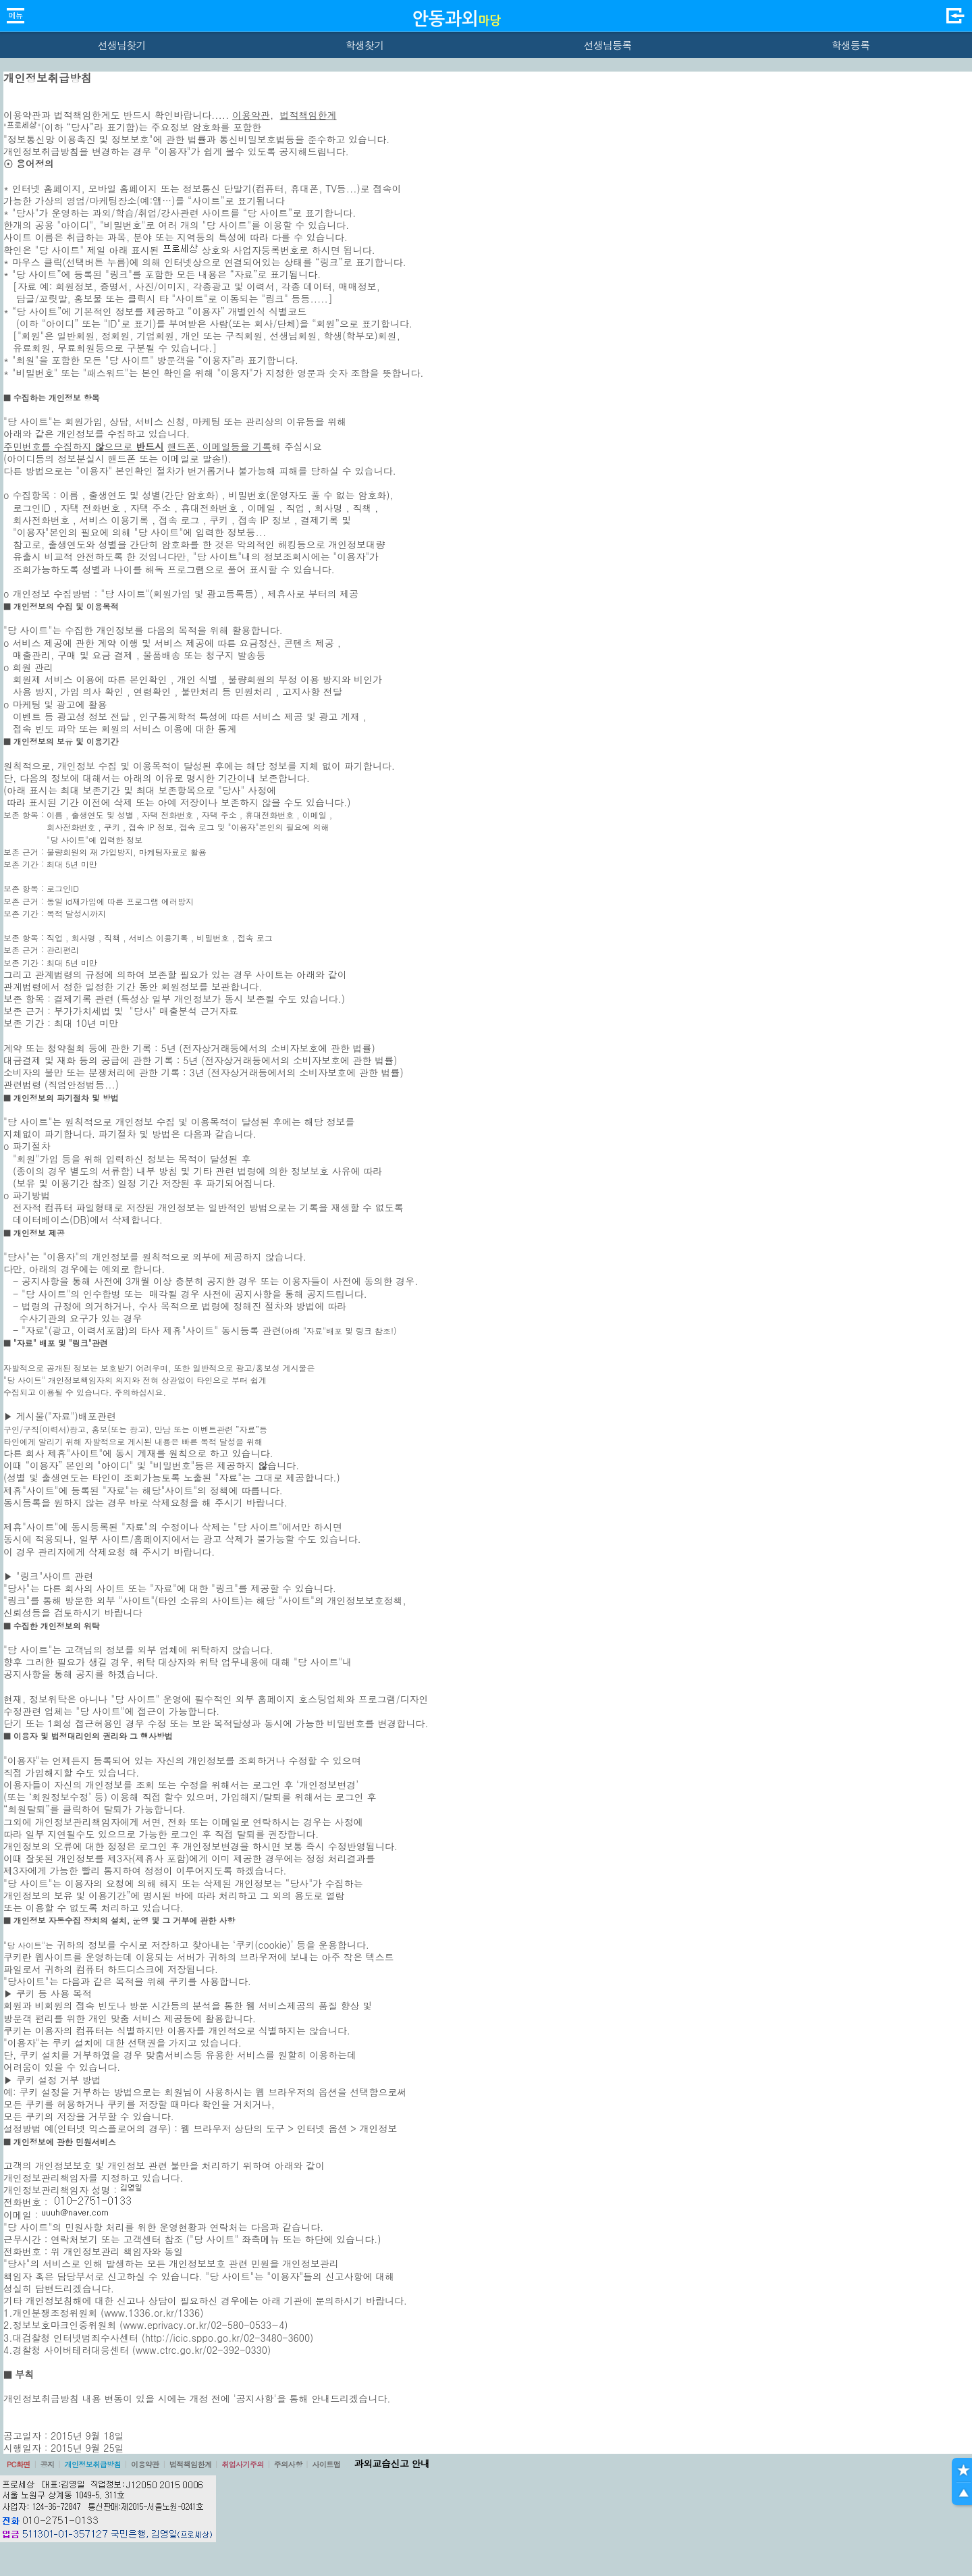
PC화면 (18, 2464)
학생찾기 (365, 45)
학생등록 (851, 45)
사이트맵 (326, 2464)
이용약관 (251, 115)
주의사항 (288, 2464)
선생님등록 (607, 45)
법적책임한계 (308, 115)
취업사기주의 (242, 2464)
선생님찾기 (121, 45)
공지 (47, 2464)
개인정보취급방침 (92, 2464)
